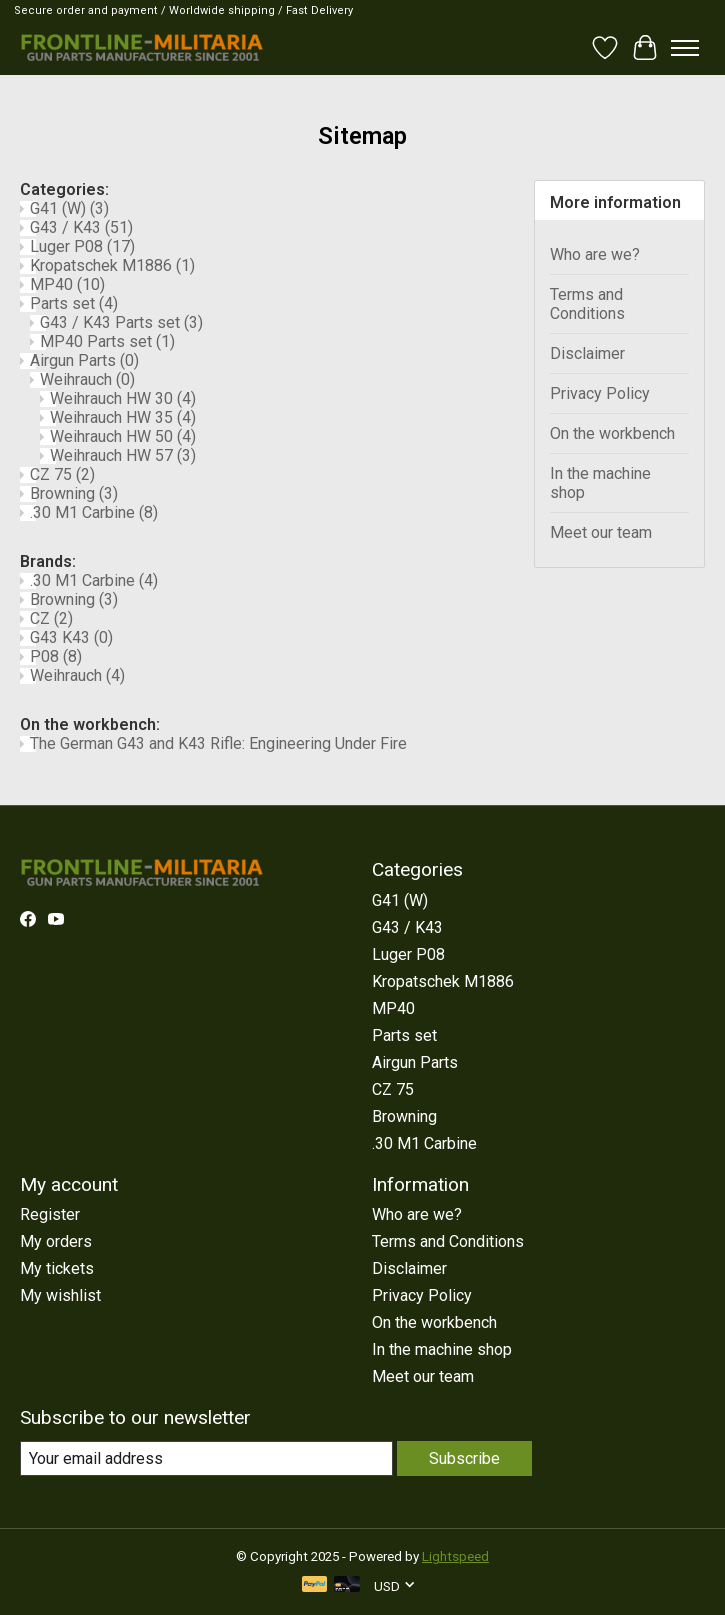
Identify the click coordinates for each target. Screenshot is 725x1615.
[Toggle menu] (685, 48)
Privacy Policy (600, 393)
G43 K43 (71, 637)
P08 (56, 656)
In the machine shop (600, 483)
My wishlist (60, 1295)
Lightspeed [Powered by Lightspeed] (455, 1556)
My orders (56, 1241)
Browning (74, 493)
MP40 (67, 284)
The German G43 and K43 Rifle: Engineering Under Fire (218, 743)
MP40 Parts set (107, 341)
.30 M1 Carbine (94, 512)
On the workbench (612, 433)
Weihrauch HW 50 (123, 436)
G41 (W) (69, 208)
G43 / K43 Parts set (121, 322)
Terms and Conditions (587, 304)
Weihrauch (87, 379)
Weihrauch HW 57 (123, 455)
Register (50, 1214)
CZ (51, 618)
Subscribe (464, 1458)
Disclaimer (587, 353)
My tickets (57, 1268)
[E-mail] (206, 1458)
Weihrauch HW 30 (123, 398)
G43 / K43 (81, 227)
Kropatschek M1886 (112, 265)
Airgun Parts (84, 360)
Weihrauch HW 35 (123, 417)
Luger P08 (82, 246)
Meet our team (601, 532)
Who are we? (595, 254)
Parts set (74, 303)
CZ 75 (62, 474)
